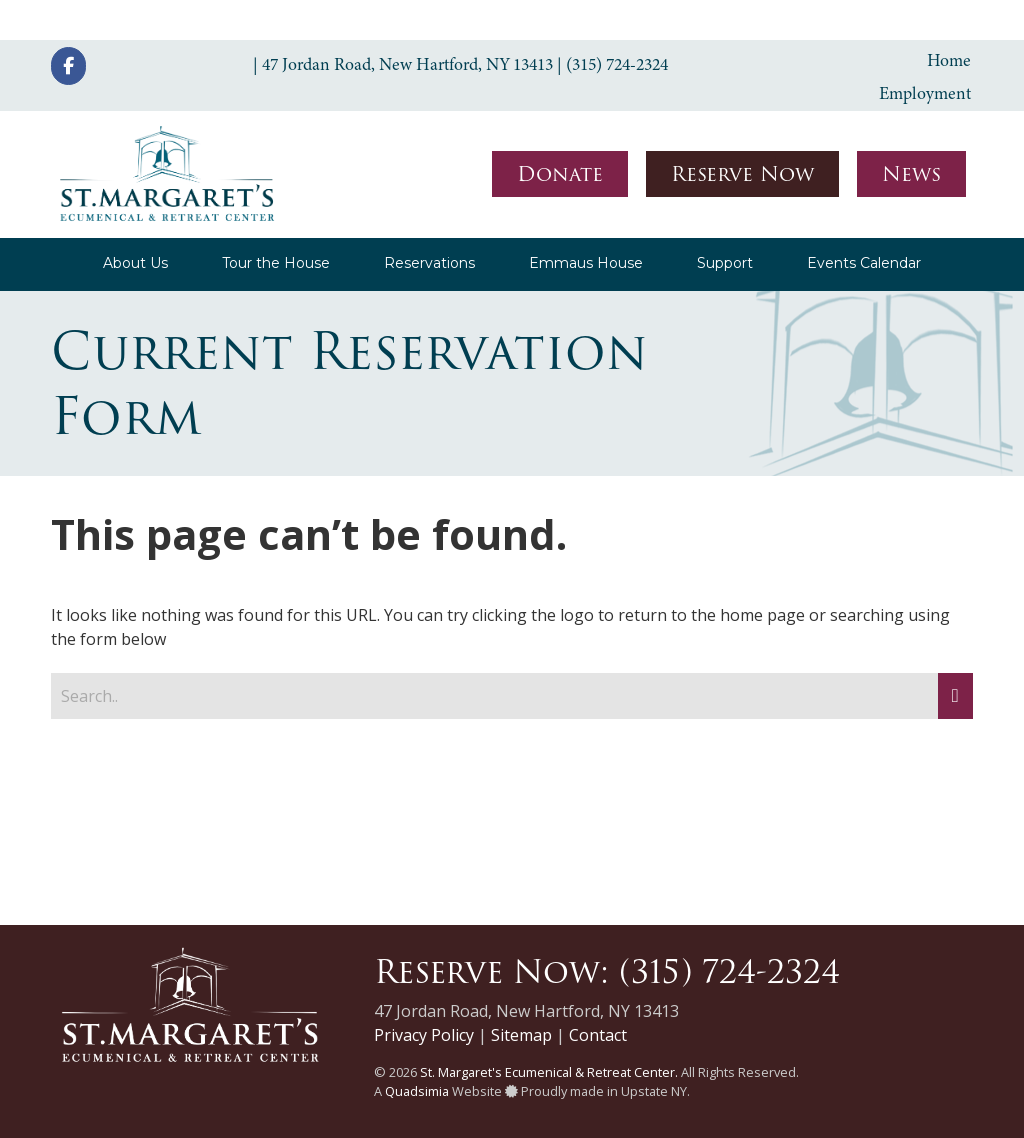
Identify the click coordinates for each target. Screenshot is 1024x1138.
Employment (925, 93)
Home (949, 60)
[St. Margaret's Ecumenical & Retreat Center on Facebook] (68, 66)
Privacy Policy (424, 1035)
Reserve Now (742, 174)
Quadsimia (417, 1091)
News (911, 174)
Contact (598, 1035)
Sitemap (521, 1035)
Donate (560, 174)
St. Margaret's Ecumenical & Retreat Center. (549, 1072)
